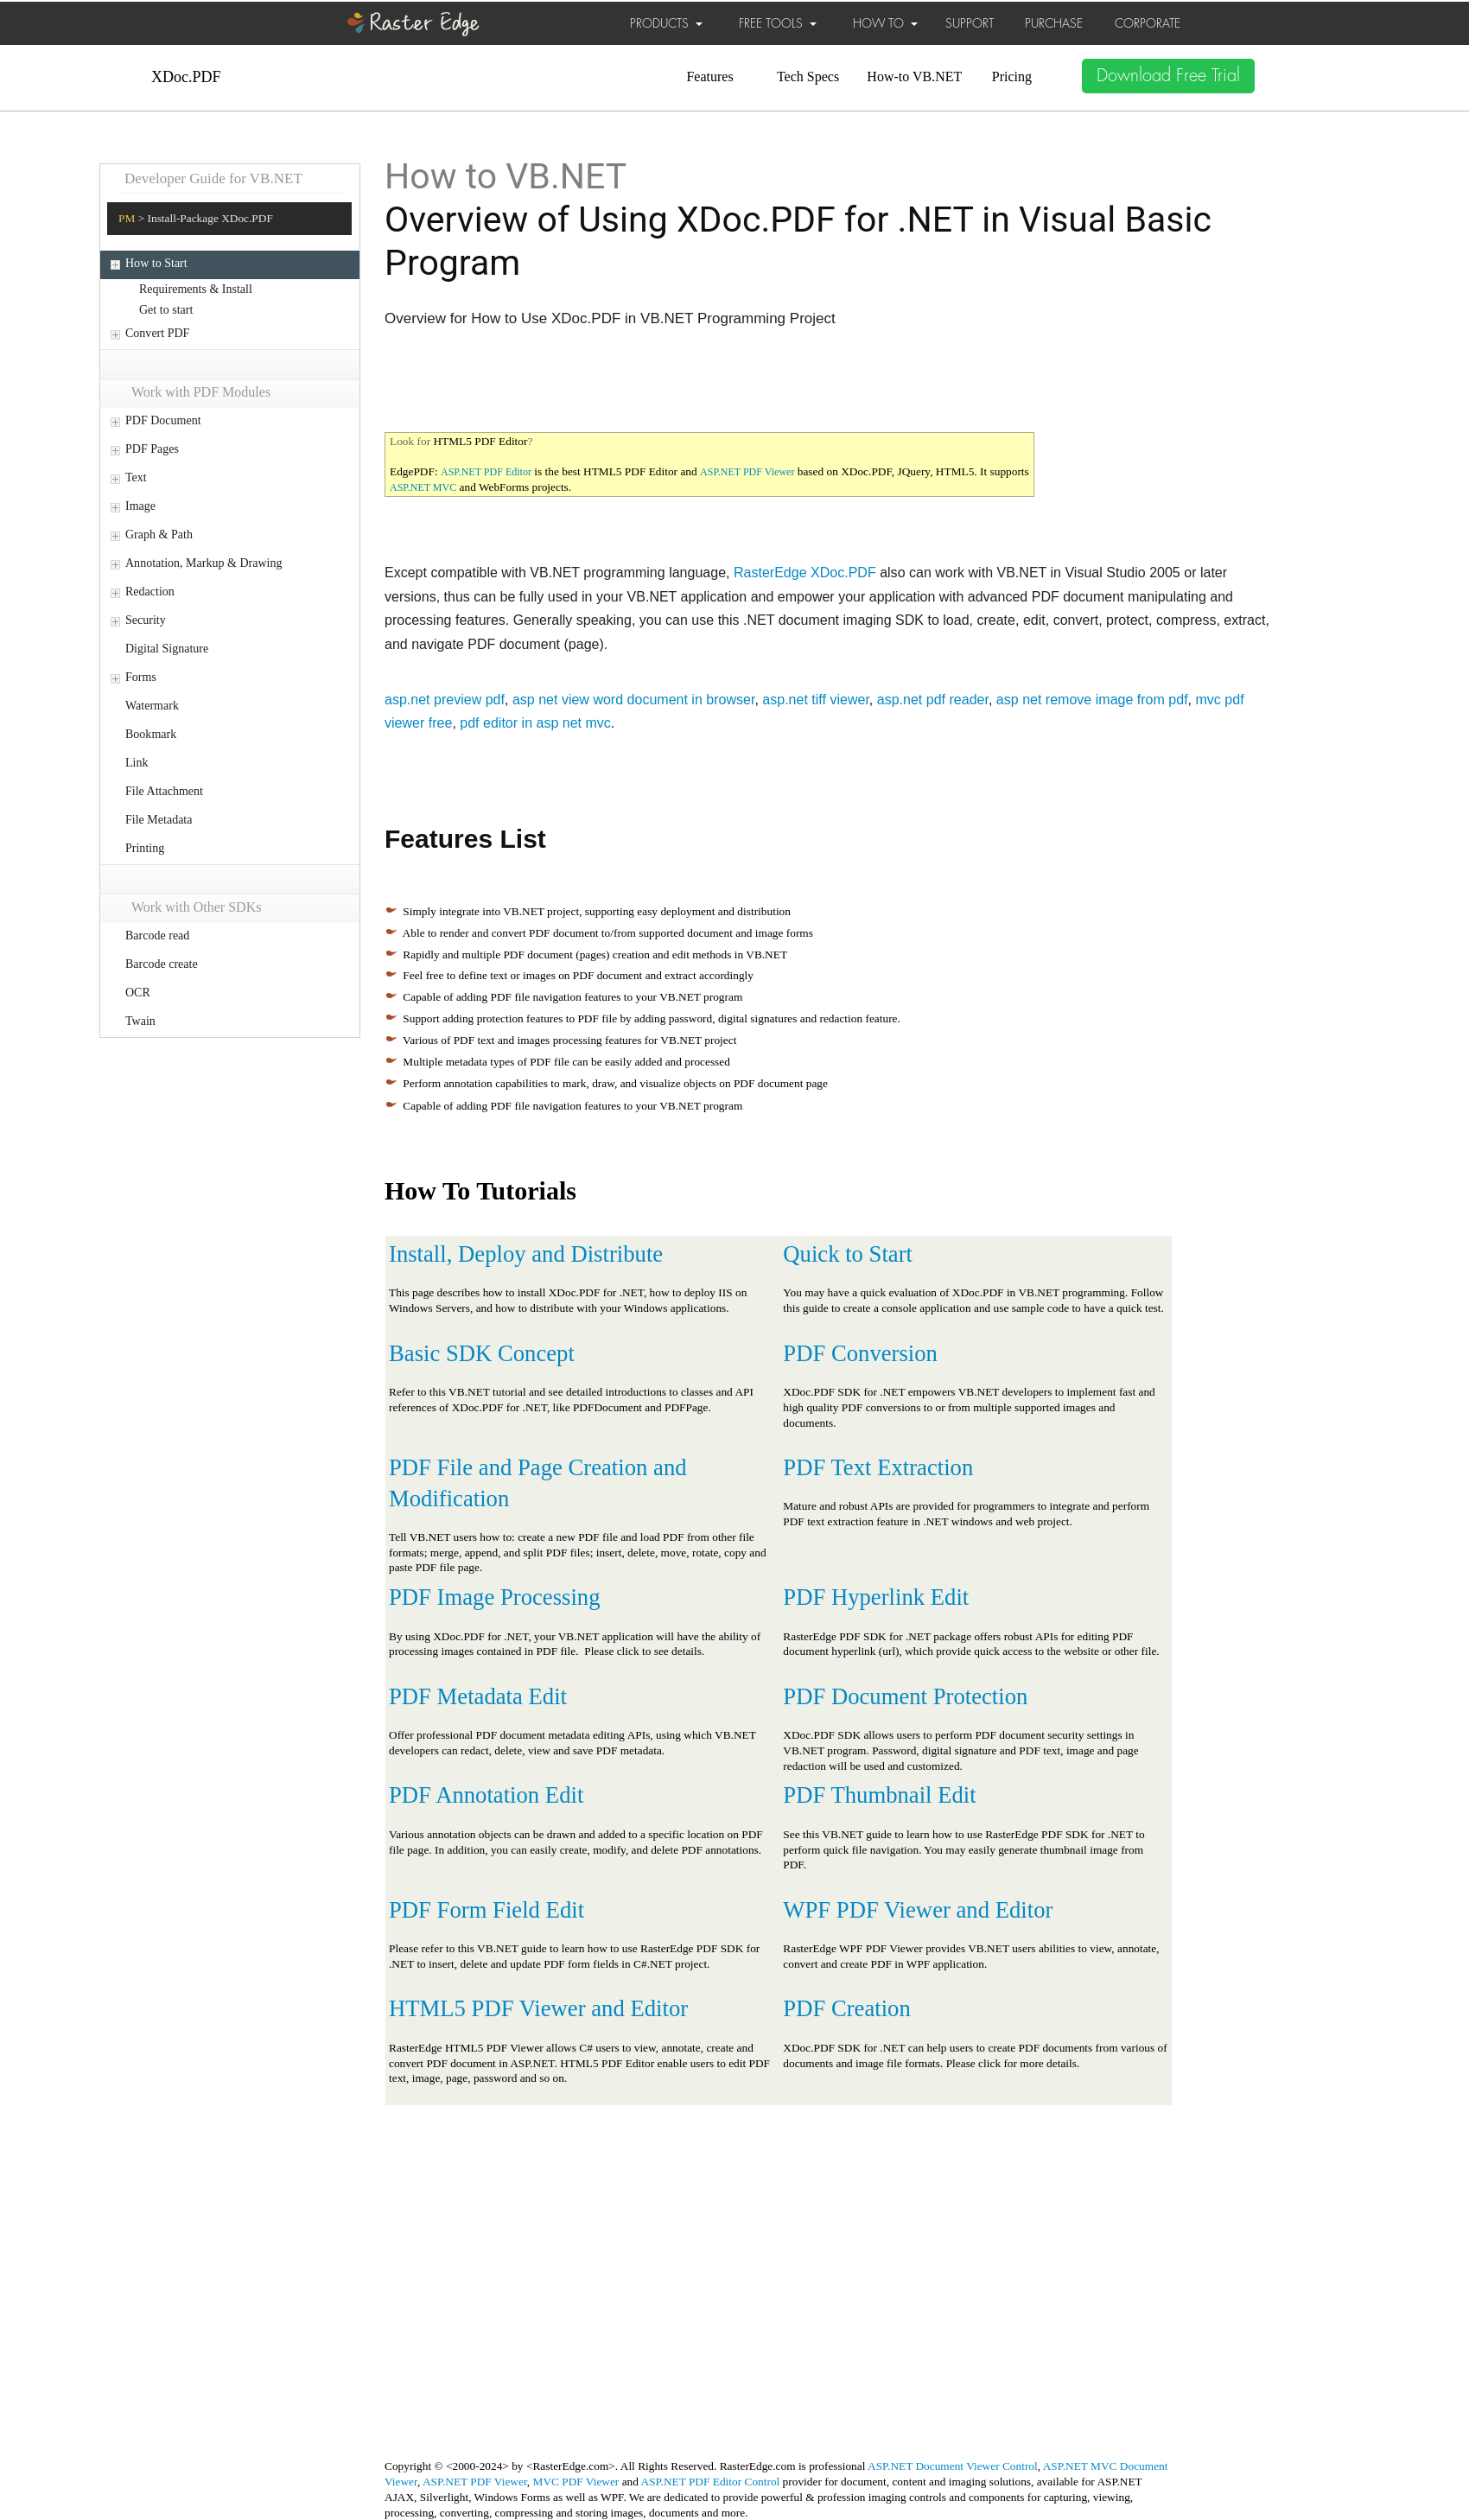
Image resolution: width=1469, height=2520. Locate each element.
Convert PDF (157, 333)
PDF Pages (152, 448)
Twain (140, 1021)
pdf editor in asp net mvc (535, 723)
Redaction (150, 591)
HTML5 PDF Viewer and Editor (538, 2008)
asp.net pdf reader (933, 699)
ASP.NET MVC (423, 487)
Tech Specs (808, 76)
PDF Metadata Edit (478, 1696)
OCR (137, 992)
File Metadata (159, 819)
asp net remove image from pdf (1092, 699)
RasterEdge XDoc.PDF (805, 572)
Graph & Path (159, 534)
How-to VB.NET (914, 76)
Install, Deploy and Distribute (526, 1254)
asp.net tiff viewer (815, 699)
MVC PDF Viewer (576, 2481)
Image (140, 506)
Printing (144, 848)
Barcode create (161, 964)
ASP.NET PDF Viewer (747, 472)
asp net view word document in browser (633, 699)
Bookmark (150, 734)
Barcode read (157, 935)
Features (709, 76)
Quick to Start (848, 1254)
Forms (140, 677)
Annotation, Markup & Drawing (203, 563)
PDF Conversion (860, 1353)
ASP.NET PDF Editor (486, 472)
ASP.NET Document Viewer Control (953, 2466)
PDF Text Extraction (878, 1467)
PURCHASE (1054, 23)
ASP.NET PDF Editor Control (710, 2481)
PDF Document (163, 420)
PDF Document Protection (905, 1696)
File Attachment (164, 791)
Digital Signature (166, 648)
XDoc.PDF (186, 77)
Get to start (166, 309)
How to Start (156, 263)
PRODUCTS (666, 23)
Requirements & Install (195, 289)
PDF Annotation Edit (486, 1795)
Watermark (152, 705)
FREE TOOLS (778, 23)
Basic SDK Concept (482, 1353)
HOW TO (885, 23)
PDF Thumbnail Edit (879, 1795)
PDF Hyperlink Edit (876, 1597)
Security (145, 620)
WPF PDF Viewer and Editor (917, 1910)
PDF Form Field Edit (486, 1910)
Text (136, 477)
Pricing (1012, 76)
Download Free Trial (1168, 75)
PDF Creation (846, 2008)
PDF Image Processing (495, 1597)
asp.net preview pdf (445, 699)
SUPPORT (969, 23)
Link (136, 762)
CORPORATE (1147, 23)
